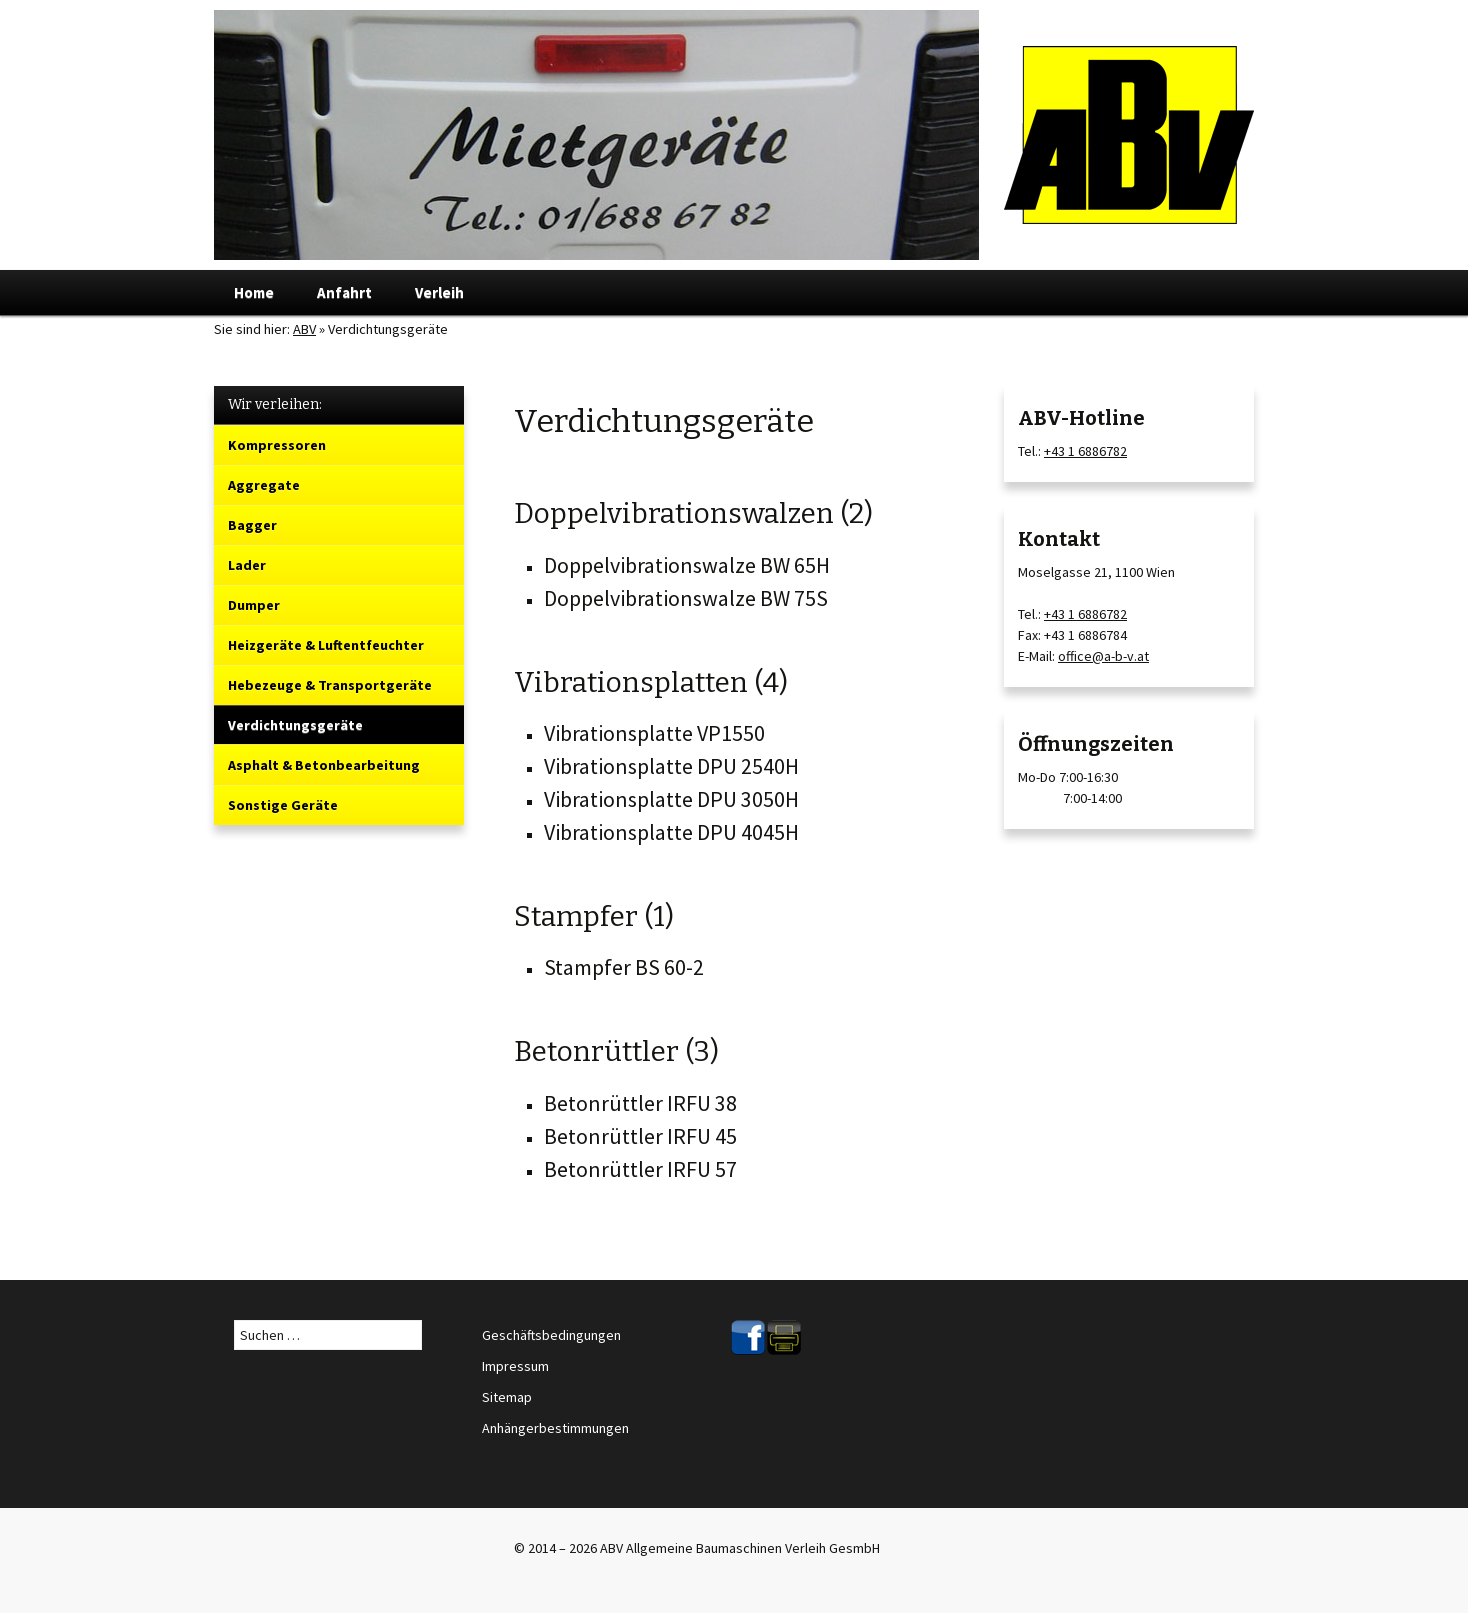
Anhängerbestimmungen (555, 1428)
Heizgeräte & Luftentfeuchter (326, 645)
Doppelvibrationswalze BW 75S (686, 598)
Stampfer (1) (594, 916)
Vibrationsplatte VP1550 (654, 733)
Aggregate (264, 485)
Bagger (252, 525)
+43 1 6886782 (1085, 451)
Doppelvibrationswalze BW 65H (687, 565)
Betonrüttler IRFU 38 (640, 1103)
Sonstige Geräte (283, 805)
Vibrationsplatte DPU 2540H (671, 766)
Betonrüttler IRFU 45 (640, 1136)
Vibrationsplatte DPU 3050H (671, 799)
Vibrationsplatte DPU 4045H (671, 832)
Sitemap (507, 1397)
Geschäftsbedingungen (551, 1335)
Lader (247, 565)
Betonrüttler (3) (616, 1051)
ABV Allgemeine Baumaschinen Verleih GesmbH (740, 1548)
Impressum (515, 1366)
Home (254, 292)
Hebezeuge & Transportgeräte (330, 685)
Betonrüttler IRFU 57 (640, 1169)
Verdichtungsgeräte (295, 725)
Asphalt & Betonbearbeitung (324, 765)
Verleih (439, 292)
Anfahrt (344, 292)
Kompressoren (277, 445)
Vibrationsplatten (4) (651, 682)
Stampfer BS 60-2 (624, 967)
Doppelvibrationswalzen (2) (693, 513)
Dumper (254, 605)
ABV (304, 329)
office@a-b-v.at (1103, 656)
